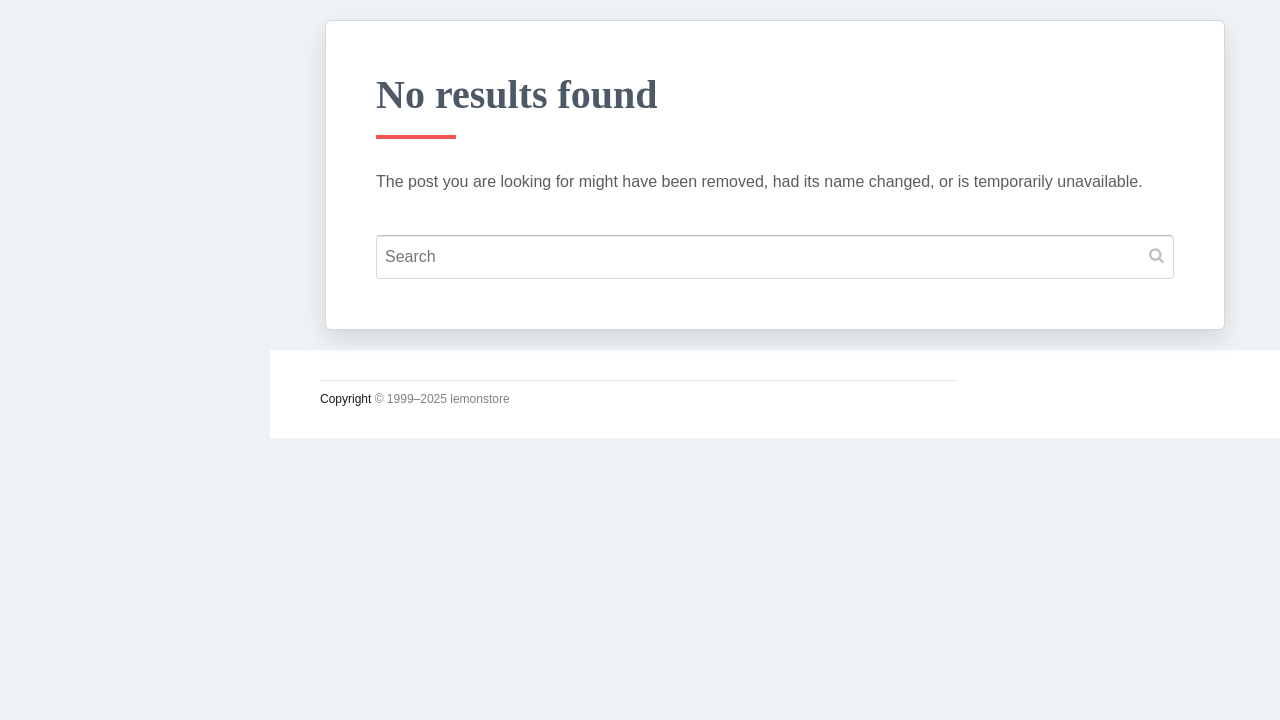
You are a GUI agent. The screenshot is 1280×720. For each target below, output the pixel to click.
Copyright (345, 399)
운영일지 (76, 451)
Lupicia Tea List (107, 637)
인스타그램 (85, 684)
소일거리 (76, 404)
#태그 (63, 591)
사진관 (67, 544)
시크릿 (67, 497)
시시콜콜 (76, 357)
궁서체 (67, 311)
